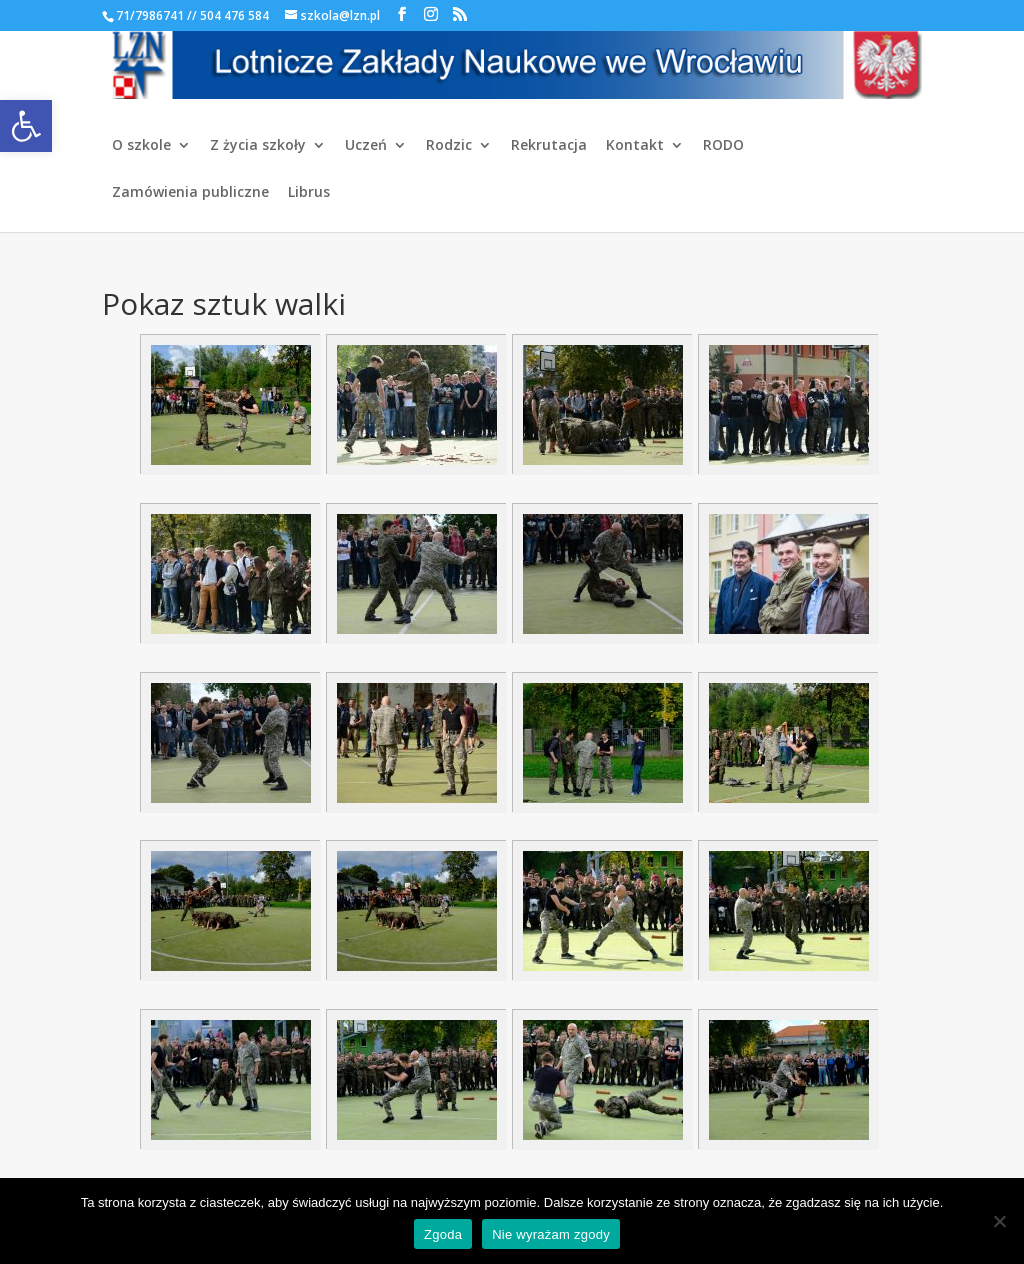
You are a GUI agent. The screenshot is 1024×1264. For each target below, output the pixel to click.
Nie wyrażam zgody (551, 1234)
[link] (26, 126)
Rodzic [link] (449, 146)
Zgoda (443, 1234)
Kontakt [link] (635, 146)
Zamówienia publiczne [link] (190, 193)
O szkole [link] (141, 146)
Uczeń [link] (366, 146)
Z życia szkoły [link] (258, 146)
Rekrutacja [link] (549, 146)
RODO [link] (723, 146)
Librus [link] (309, 193)
